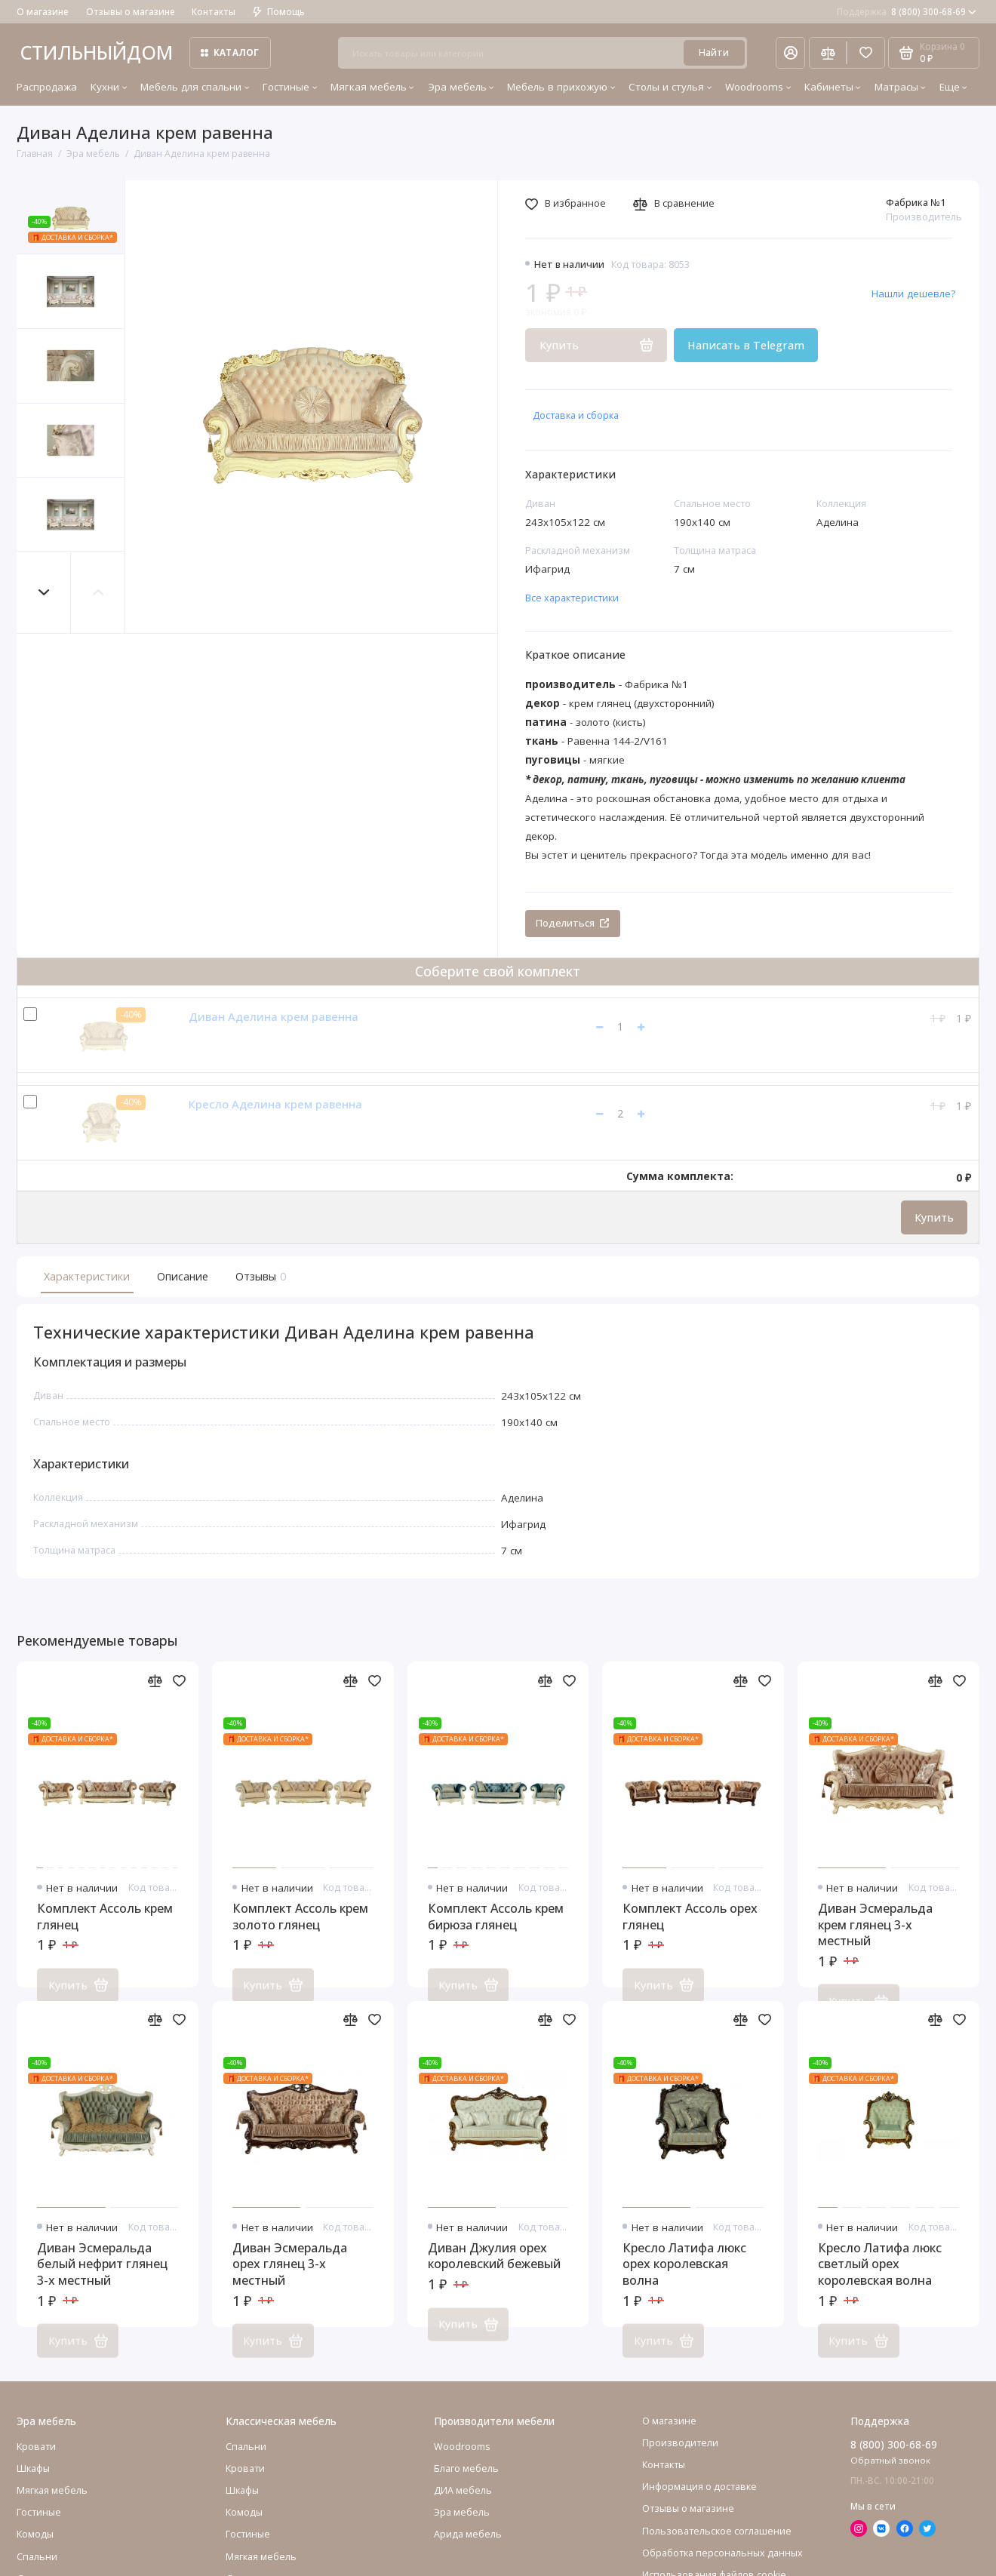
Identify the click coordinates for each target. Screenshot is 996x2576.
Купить (934, 1217)
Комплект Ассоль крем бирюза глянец (496, 1933)
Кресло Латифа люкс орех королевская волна (684, 2281)
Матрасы (900, 87)
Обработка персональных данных (722, 2569)
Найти (714, 52)
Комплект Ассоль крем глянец (105, 1933)
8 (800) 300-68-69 (906, 11)
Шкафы (33, 2485)
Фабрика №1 (915, 202)
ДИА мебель (463, 2507)
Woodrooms (758, 87)
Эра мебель (461, 87)
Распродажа (47, 87)
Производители (680, 2459)
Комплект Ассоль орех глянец (690, 1933)
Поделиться (572, 923)
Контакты (213, 11)
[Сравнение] (828, 52)
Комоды (35, 2551)
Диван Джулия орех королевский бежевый (494, 2273)
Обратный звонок (890, 2477)
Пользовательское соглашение (717, 2547)
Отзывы (258, 1276)
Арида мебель (468, 2551)
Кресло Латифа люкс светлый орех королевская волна (880, 2281)
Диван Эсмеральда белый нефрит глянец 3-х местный (102, 2281)
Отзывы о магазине (130, 11)
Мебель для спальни (194, 87)
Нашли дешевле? (913, 293)
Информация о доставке (699, 2503)
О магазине (43, 11)
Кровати (36, 2463)
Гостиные (290, 87)
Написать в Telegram (745, 345)
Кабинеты (832, 87)
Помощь (279, 11)
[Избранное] (865, 52)
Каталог (230, 52)
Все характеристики (572, 598)
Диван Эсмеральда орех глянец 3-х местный (289, 2281)
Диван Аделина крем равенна (273, 1016)
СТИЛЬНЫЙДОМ (96, 52)
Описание (182, 1276)
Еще (953, 87)
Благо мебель (466, 2485)
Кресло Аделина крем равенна (275, 1103)
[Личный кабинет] (791, 52)
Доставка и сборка (576, 415)
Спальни (246, 2463)
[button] (44, 593)
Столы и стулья (670, 87)
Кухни (109, 87)
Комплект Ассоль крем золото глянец (300, 1933)
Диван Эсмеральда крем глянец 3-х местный (875, 1941)
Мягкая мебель (372, 87)
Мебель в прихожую (561, 87)
